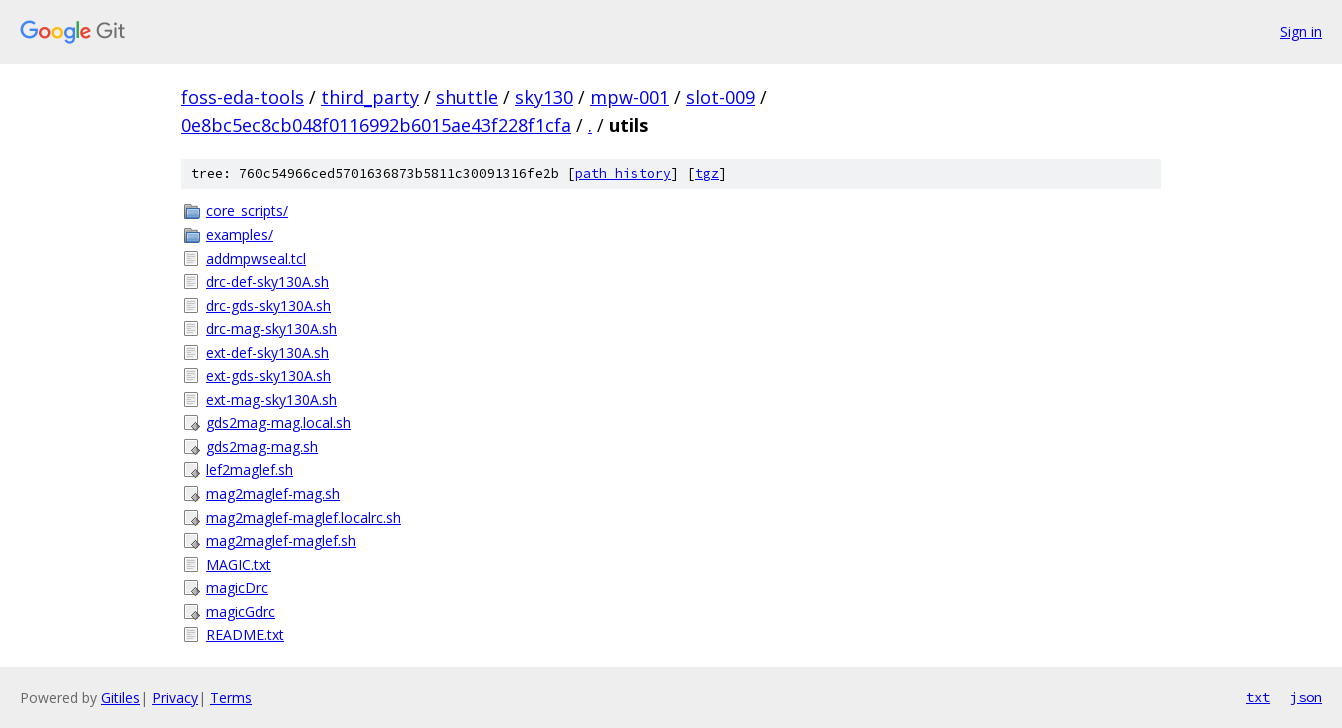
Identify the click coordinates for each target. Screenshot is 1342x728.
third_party (370, 97)
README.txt (245, 634)
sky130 (544, 97)
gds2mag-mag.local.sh (278, 422)
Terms (231, 697)
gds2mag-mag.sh (262, 446)
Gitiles (120, 697)
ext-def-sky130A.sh (267, 352)
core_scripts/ (247, 210)
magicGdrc (240, 611)
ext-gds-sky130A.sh (268, 375)
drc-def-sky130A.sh (267, 281)
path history (623, 173)
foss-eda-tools (242, 97)
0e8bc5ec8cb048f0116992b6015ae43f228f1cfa (376, 125)
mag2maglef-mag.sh (273, 493)
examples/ (239, 234)
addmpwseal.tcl (256, 258)
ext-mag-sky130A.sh (271, 399)
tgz (707, 173)
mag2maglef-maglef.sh (281, 540)
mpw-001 (629, 97)
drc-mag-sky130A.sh (271, 328)
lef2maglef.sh (249, 469)
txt (1258, 697)
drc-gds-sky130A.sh (268, 305)
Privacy (175, 697)
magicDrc (237, 587)
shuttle (467, 97)
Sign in (1301, 31)
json (1306, 697)
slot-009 (720, 97)
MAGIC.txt (238, 564)
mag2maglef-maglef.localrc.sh (303, 517)
